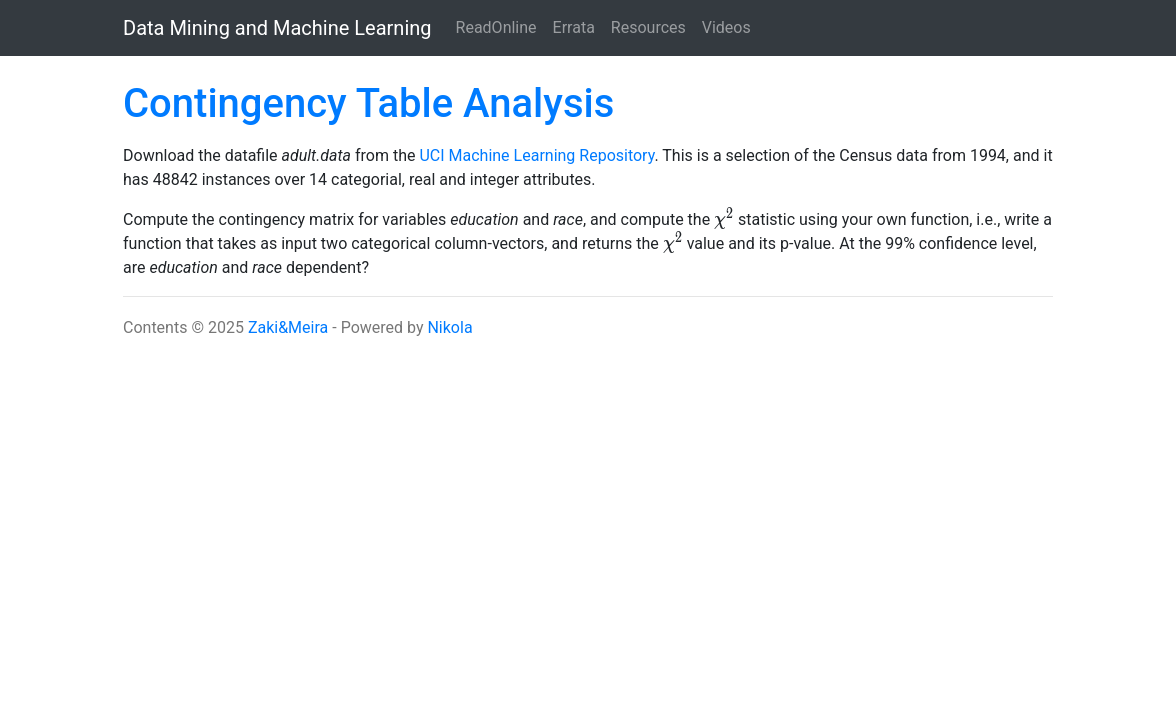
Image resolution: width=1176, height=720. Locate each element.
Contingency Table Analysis (368, 103)
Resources (648, 27)
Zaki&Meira (288, 327)
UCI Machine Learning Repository (536, 155)
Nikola (449, 327)
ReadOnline (496, 27)
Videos (726, 27)
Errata (574, 27)
